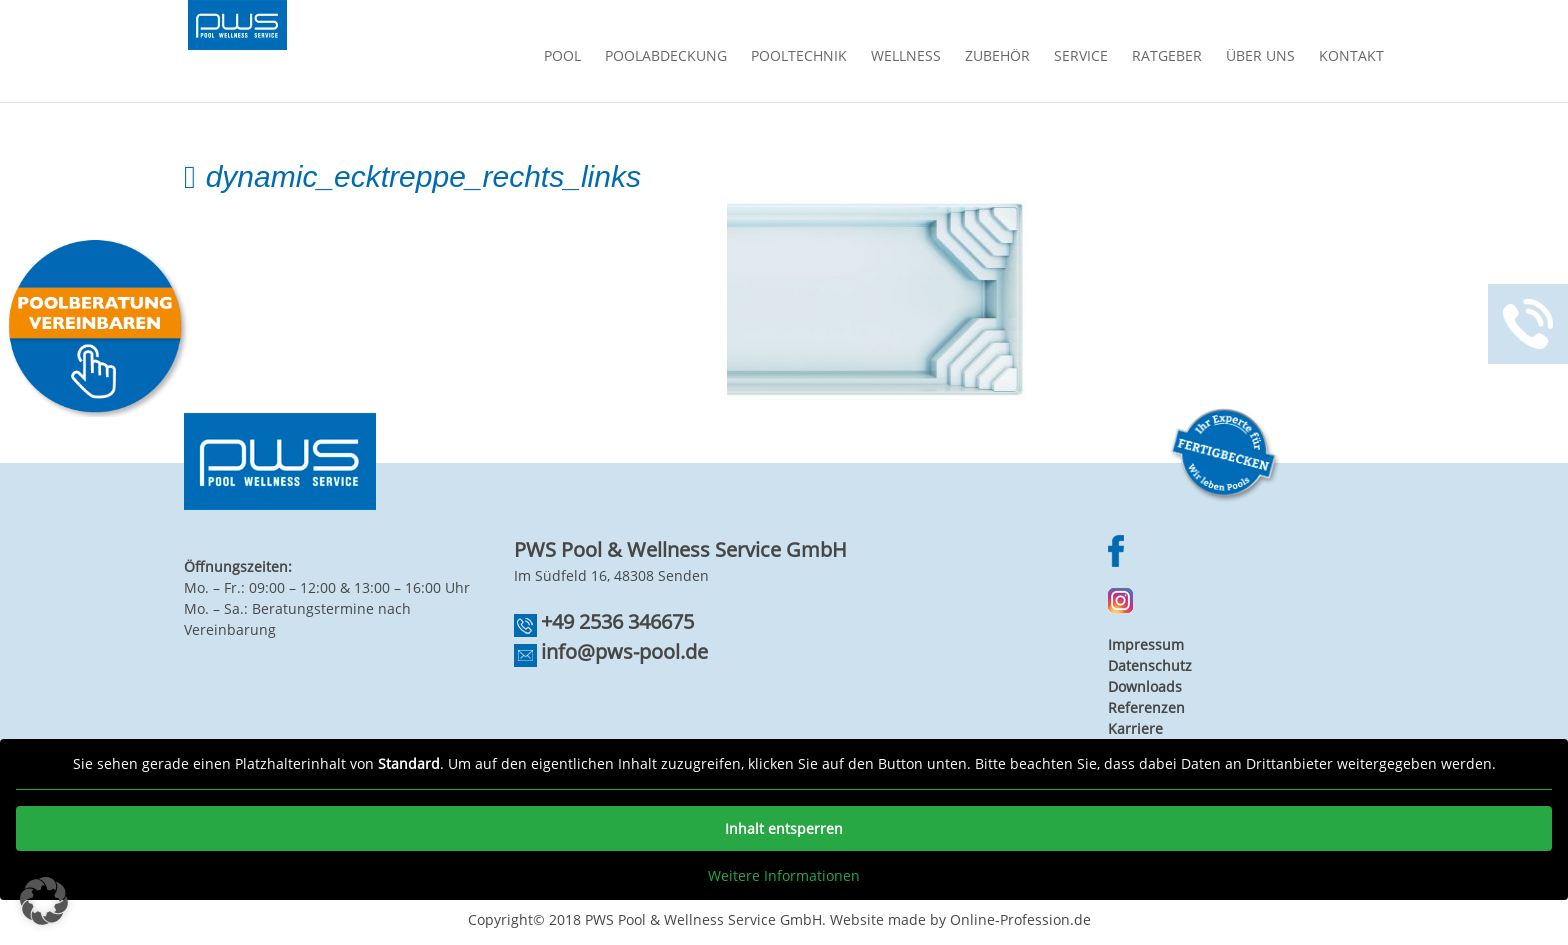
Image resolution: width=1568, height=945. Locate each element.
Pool (562, 57)
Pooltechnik (799, 57)
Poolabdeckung (666, 57)
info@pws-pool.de (624, 651)
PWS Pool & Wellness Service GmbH (703, 919)
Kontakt (1351, 57)
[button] (44, 901)
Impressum (1146, 644)
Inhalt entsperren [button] (784, 828)
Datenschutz (1150, 665)
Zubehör (997, 57)
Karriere (1135, 728)
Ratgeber (1167, 57)
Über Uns (1260, 57)
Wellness (906, 57)
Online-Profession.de (1020, 919)
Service (1081, 57)
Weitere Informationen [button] (784, 876)
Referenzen (1146, 707)
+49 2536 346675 (617, 621)
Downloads (1145, 686)
